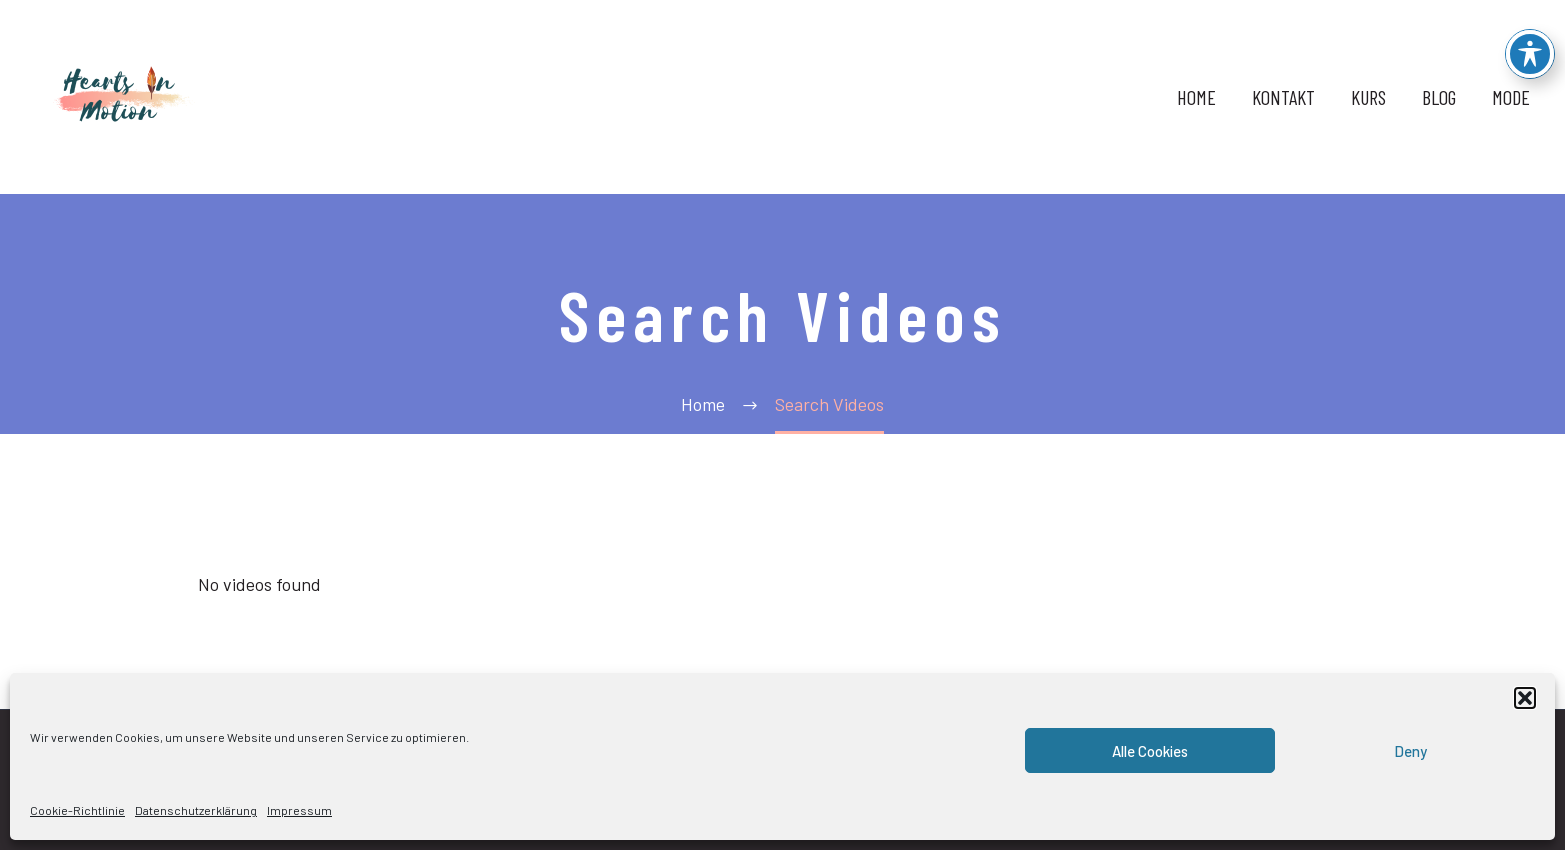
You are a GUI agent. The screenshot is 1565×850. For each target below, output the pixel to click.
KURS (1368, 97)
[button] (1525, 698)
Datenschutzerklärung (196, 810)
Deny (1410, 751)
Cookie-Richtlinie (77, 810)
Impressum (299, 810)
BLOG (1439, 97)
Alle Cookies (1150, 751)
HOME (1196, 97)
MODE (1511, 97)
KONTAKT (1283, 97)
